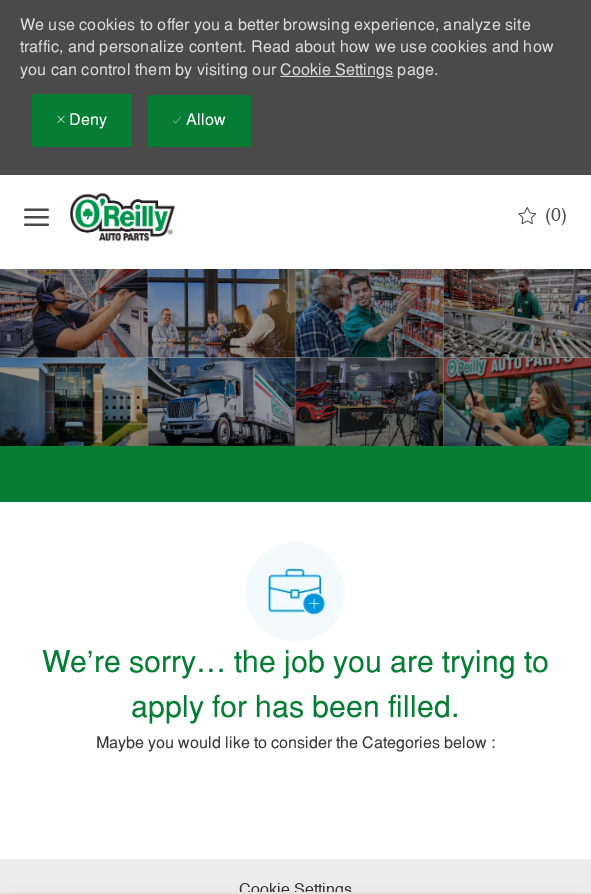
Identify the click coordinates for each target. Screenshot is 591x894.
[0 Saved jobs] (542, 216)
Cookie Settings (336, 71)
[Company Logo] (139, 217)
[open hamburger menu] (36, 217)
